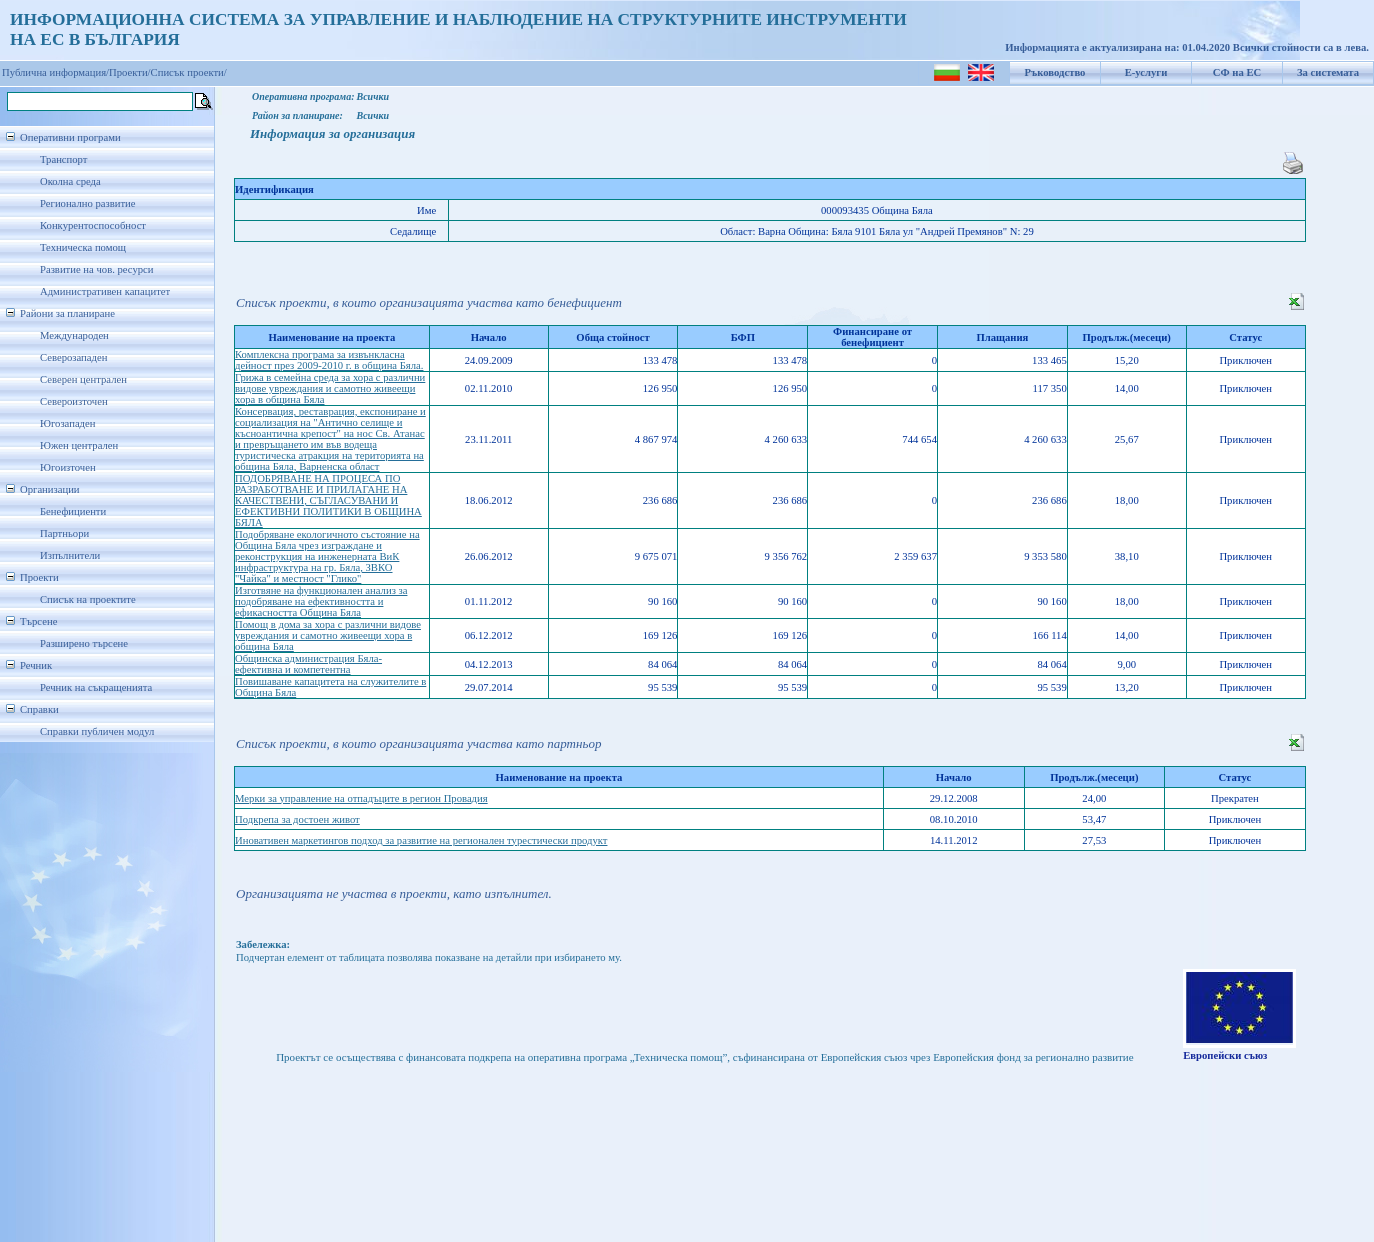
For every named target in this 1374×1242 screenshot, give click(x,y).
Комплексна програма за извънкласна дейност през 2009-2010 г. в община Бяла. (329, 360)
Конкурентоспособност (93, 225)
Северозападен (73, 357)
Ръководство (1055, 72)
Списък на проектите (88, 599)
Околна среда (70, 181)
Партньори (64, 533)
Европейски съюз (1225, 1055)
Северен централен (83, 379)
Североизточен (74, 401)
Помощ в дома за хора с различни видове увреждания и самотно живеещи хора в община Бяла (328, 635)
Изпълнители (70, 555)
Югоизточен (68, 467)
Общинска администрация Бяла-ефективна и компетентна (308, 664)
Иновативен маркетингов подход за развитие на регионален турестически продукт (421, 840)
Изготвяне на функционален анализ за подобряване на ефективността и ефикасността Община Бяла (321, 601)
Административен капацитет (105, 291)
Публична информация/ (55, 72)
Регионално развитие (88, 203)
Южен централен (79, 445)
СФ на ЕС (1237, 72)
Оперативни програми (70, 137)
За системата (1328, 72)
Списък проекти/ (189, 72)
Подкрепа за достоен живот (297, 819)
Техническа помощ (83, 247)
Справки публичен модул (97, 731)
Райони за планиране (67, 313)
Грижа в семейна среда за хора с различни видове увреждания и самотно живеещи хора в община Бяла (330, 388)
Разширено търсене (84, 643)
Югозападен (67, 423)
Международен (74, 335)
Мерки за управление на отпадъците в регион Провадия (361, 798)
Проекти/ (130, 72)
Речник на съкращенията (96, 687)
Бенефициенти (73, 511)
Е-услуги (1146, 72)
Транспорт (63, 159)
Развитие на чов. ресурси (97, 269)
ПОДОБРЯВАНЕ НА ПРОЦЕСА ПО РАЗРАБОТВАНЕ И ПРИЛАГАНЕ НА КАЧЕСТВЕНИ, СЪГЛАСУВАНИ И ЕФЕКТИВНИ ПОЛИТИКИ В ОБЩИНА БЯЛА (328, 500)
